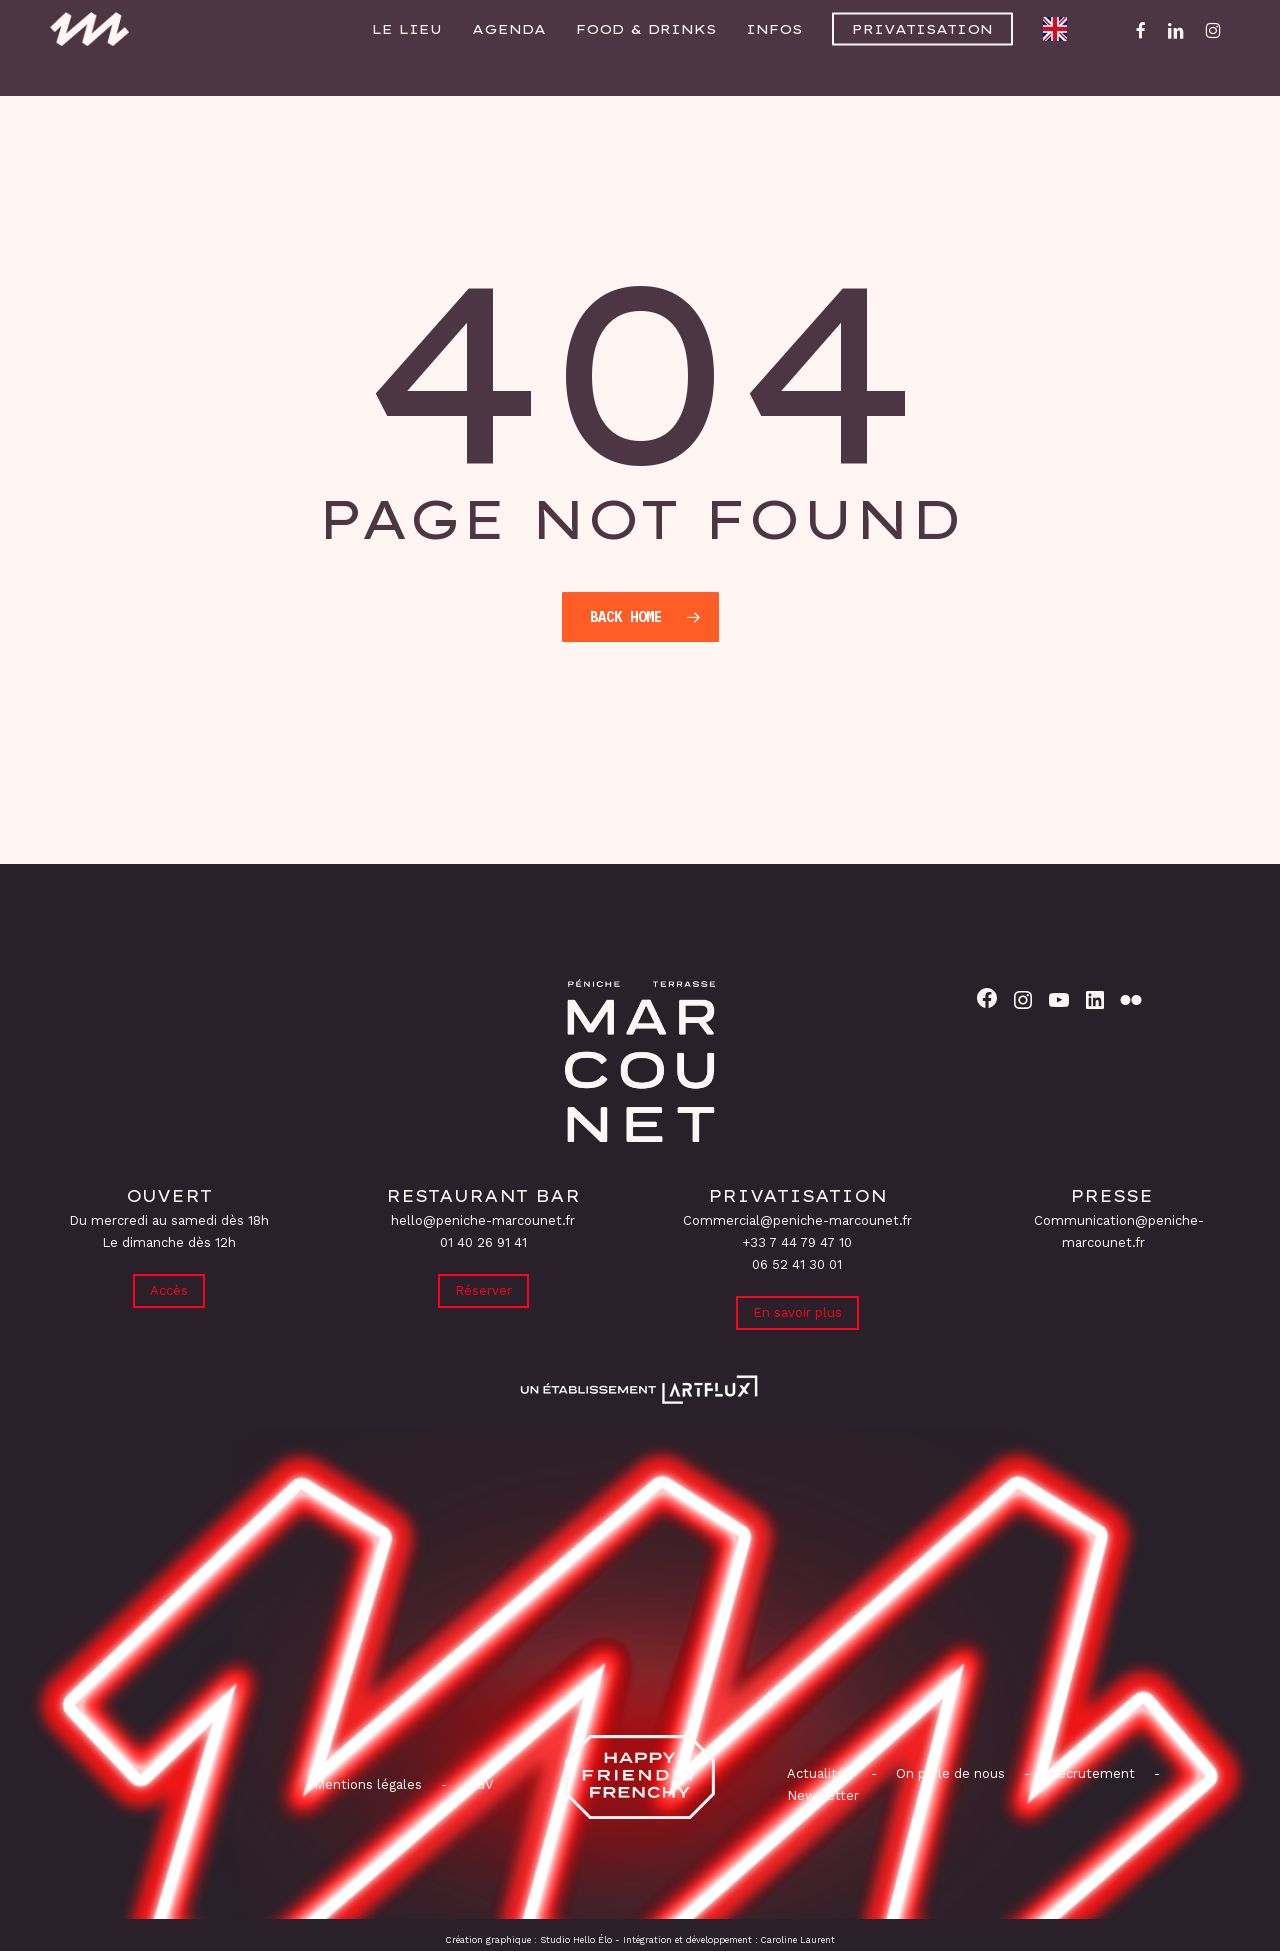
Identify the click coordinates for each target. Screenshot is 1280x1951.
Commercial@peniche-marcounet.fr (797, 1218)
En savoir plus (797, 1311)
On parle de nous (948, 1773)
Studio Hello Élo (576, 1940)
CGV (479, 1784)
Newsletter (823, 1795)
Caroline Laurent (798, 1940)
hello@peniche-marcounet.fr (483, 1218)
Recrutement (1092, 1773)
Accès (169, 1289)
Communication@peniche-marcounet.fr (1119, 1229)
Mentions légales (368, 1784)
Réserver (483, 1289)
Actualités (819, 1773)
